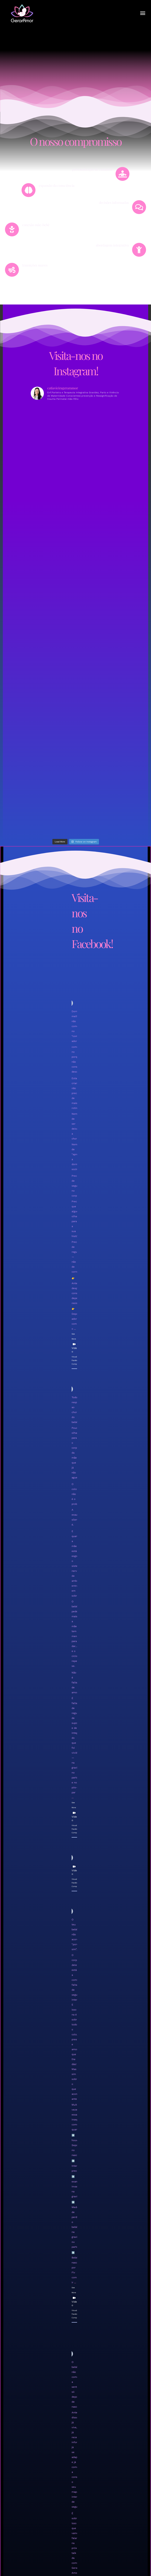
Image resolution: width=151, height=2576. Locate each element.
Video (74, 1348)
